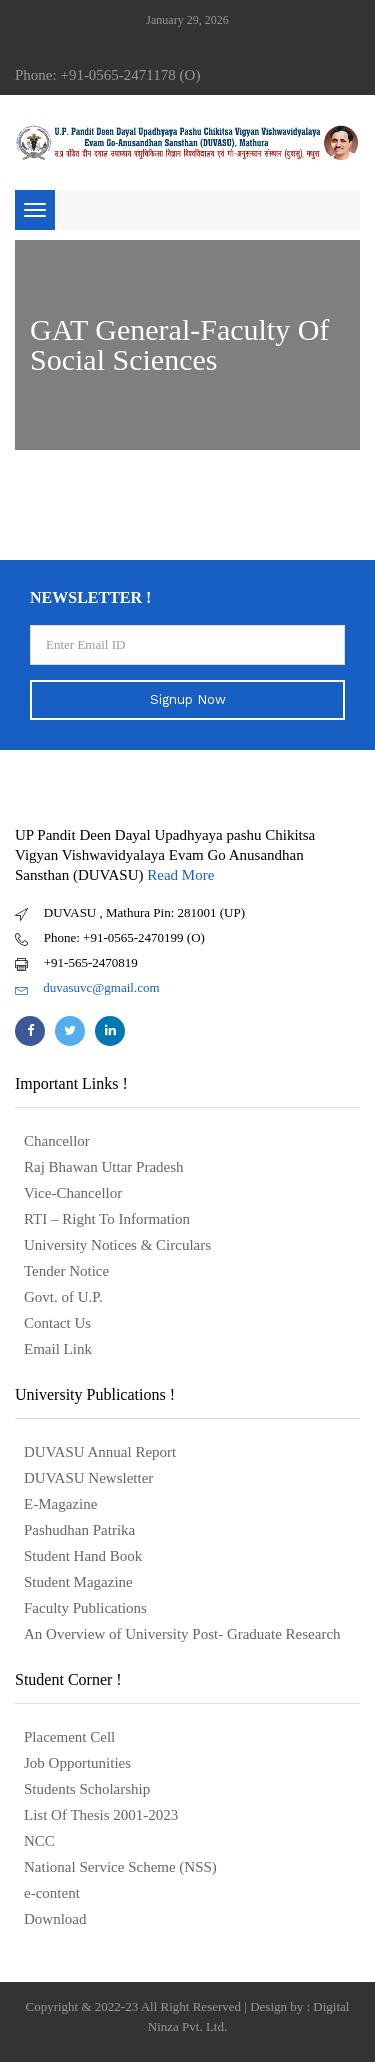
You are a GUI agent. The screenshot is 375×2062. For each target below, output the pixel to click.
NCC (39, 1841)
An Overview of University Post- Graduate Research (182, 1634)
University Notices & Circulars (117, 1245)
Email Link (58, 1349)
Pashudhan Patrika (79, 1530)
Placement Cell (69, 1737)
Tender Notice (66, 1271)
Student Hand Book (83, 1556)
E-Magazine (60, 1504)
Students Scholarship (87, 1789)
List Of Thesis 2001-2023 (101, 1815)
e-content (52, 1893)
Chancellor (57, 1141)
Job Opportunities (77, 1763)
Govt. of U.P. (63, 1297)
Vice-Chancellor (73, 1193)
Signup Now (188, 699)
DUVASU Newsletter (88, 1478)
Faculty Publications (85, 1608)
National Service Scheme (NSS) (120, 1867)
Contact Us (57, 1323)
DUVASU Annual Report (100, 1452)
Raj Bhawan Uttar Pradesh (104, 1167)
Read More (180, 875)
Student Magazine (78, 1582)
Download (55, 1919)
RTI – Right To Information (107, 1219)
